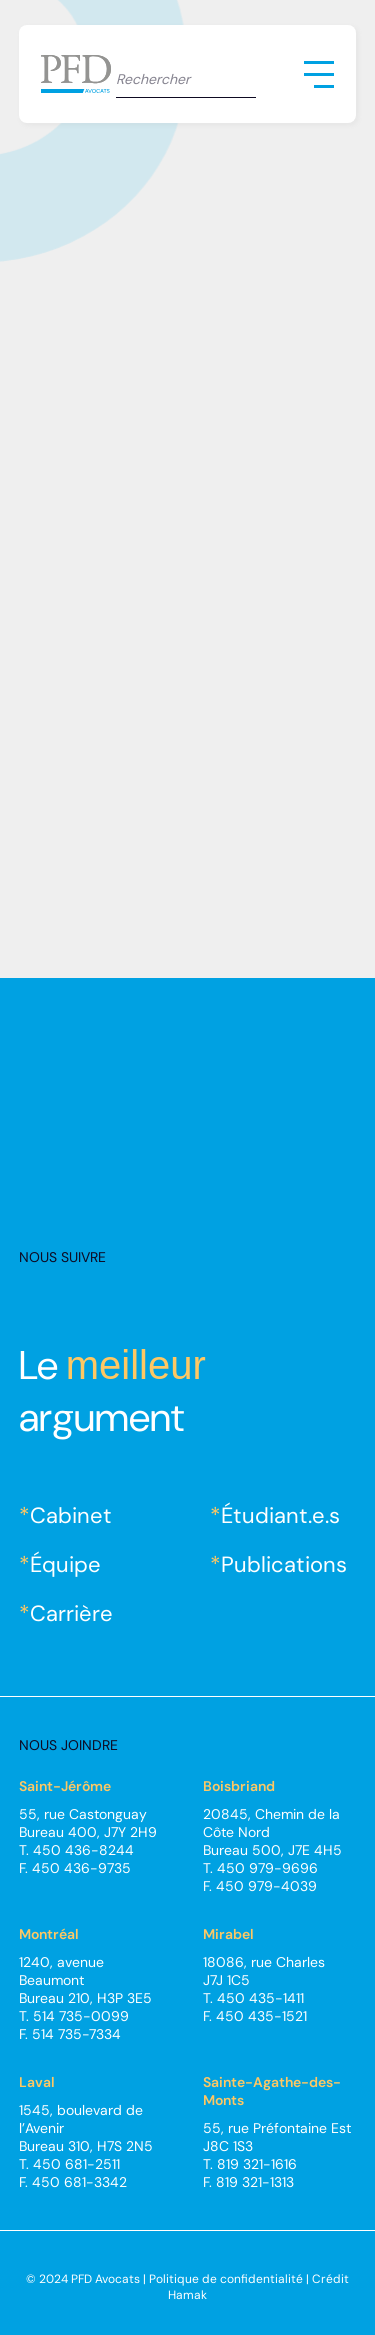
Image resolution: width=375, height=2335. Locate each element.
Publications (284, 1564)
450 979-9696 (267, 1868)
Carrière (71, 1613)
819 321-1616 (257, 2164)
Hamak (187, 2295)
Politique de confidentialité (226, 2279)
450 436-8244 (83, 1850)
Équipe (65, 1564)
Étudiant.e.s (280, 1515)
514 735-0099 (81, 2016)
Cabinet (71, 1515)
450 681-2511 (76, 2164)
